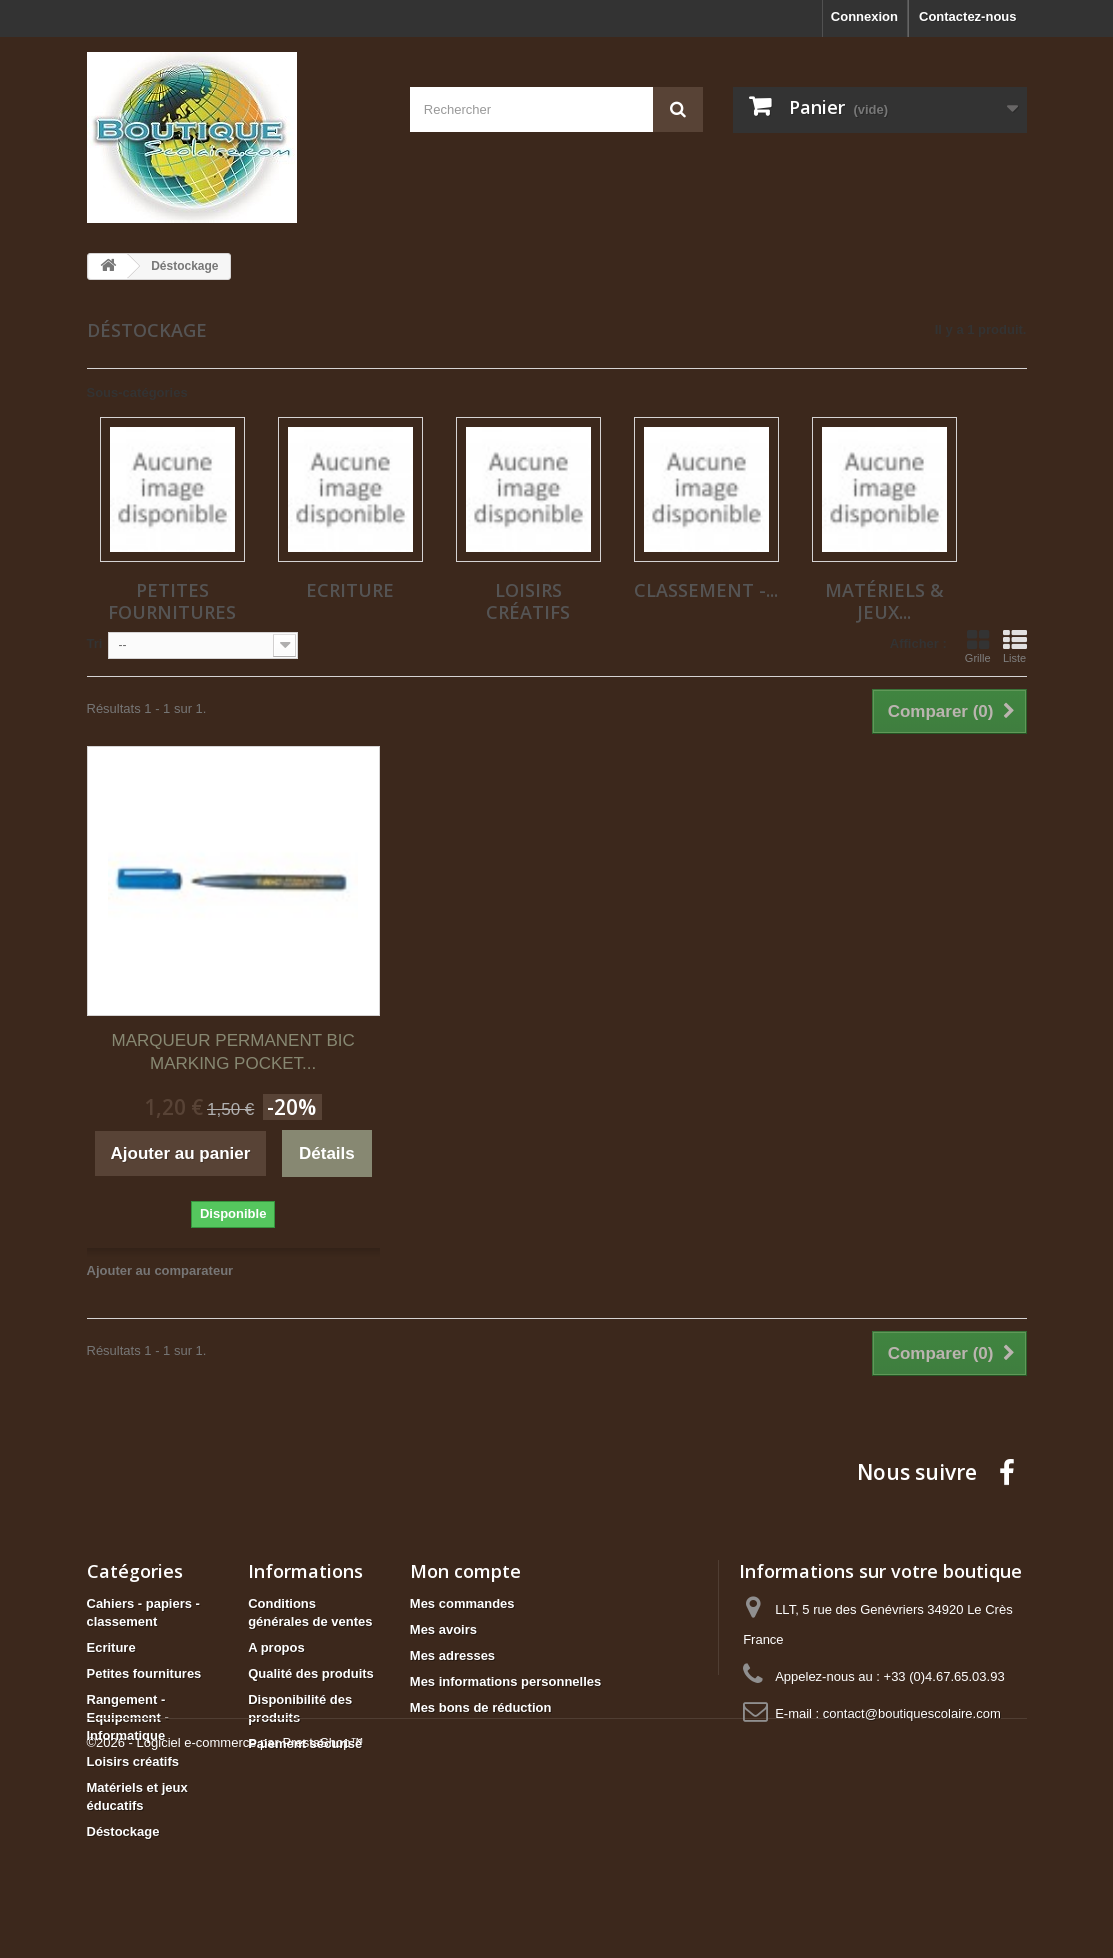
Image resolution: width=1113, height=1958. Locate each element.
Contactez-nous (968, 16)
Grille (978, 646)
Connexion (864, 16)
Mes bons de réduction (481, 1707)
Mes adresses (452, 1655)
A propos (276, 1647)
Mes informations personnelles (505, 1681)
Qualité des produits (311, 1673)
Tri (95, 643)
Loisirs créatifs (528, 601)
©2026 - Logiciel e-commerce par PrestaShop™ (225, 1903)
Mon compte (465, 1571)
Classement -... (706, 590)
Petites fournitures (172, 601)
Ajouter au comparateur (160, 1270)
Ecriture (350, 590)
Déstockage (123, 1831)
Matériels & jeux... (884, 601)
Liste (1015, 646)
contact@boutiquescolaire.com (912, 1713)
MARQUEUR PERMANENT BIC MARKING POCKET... (232, 1052)
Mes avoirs (443, 1629)
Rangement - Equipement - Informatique (128, 1717)
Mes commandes (462, 1603)
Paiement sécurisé (305, 1743)
